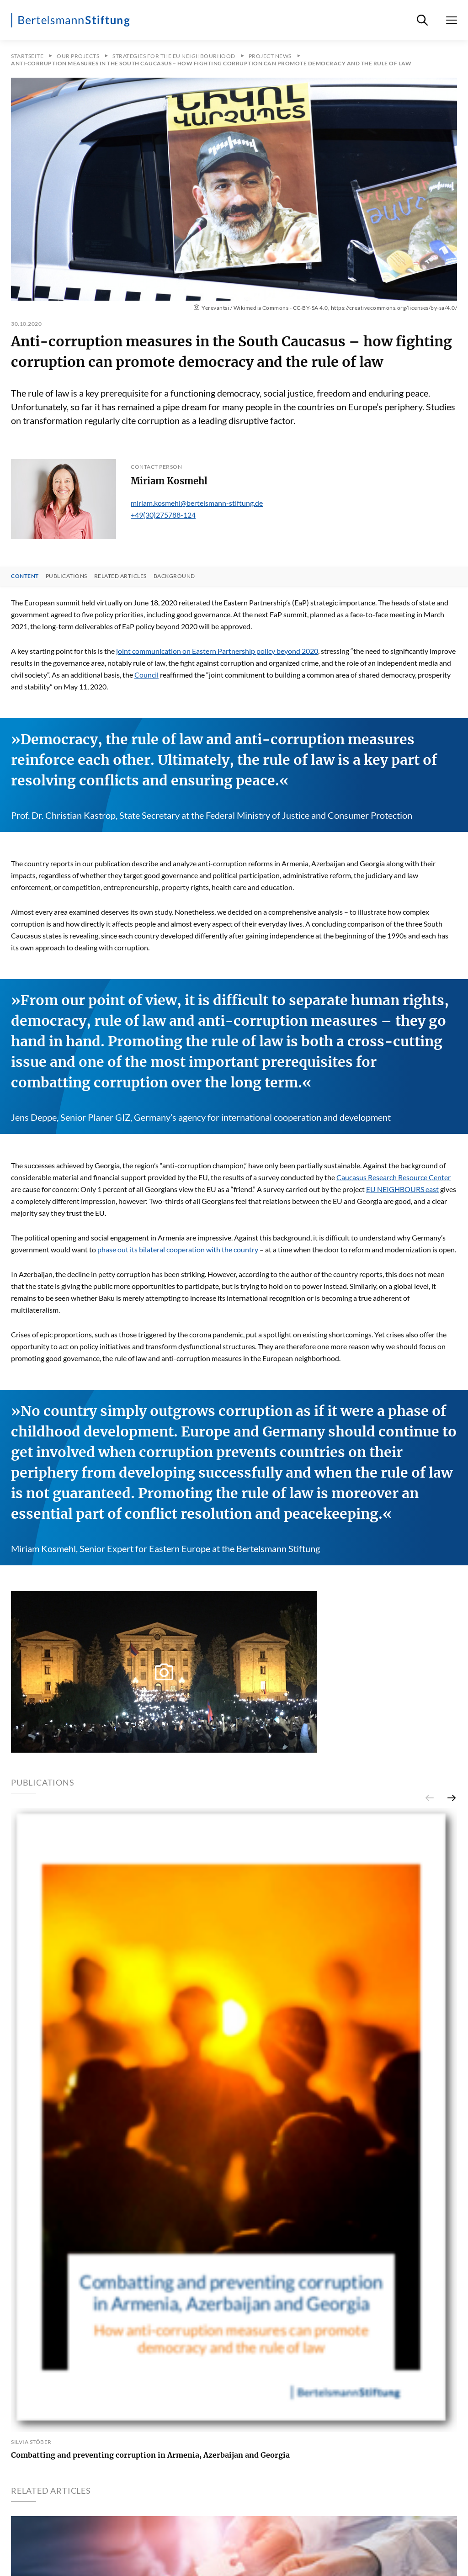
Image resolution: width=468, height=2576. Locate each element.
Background (174, 576)
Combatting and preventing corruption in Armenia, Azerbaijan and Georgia (150, 2454)
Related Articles (120, 576)
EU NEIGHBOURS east (402, 1189)
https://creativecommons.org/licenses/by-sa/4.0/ (394, 307)
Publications (66, 576)
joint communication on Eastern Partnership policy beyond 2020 (217, 651)
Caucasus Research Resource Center (393, 1177)
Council (146, 674)
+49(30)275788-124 (163, 514)
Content (25, 576)
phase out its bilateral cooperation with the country (177, 1249)
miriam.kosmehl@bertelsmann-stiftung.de (197, 502)
